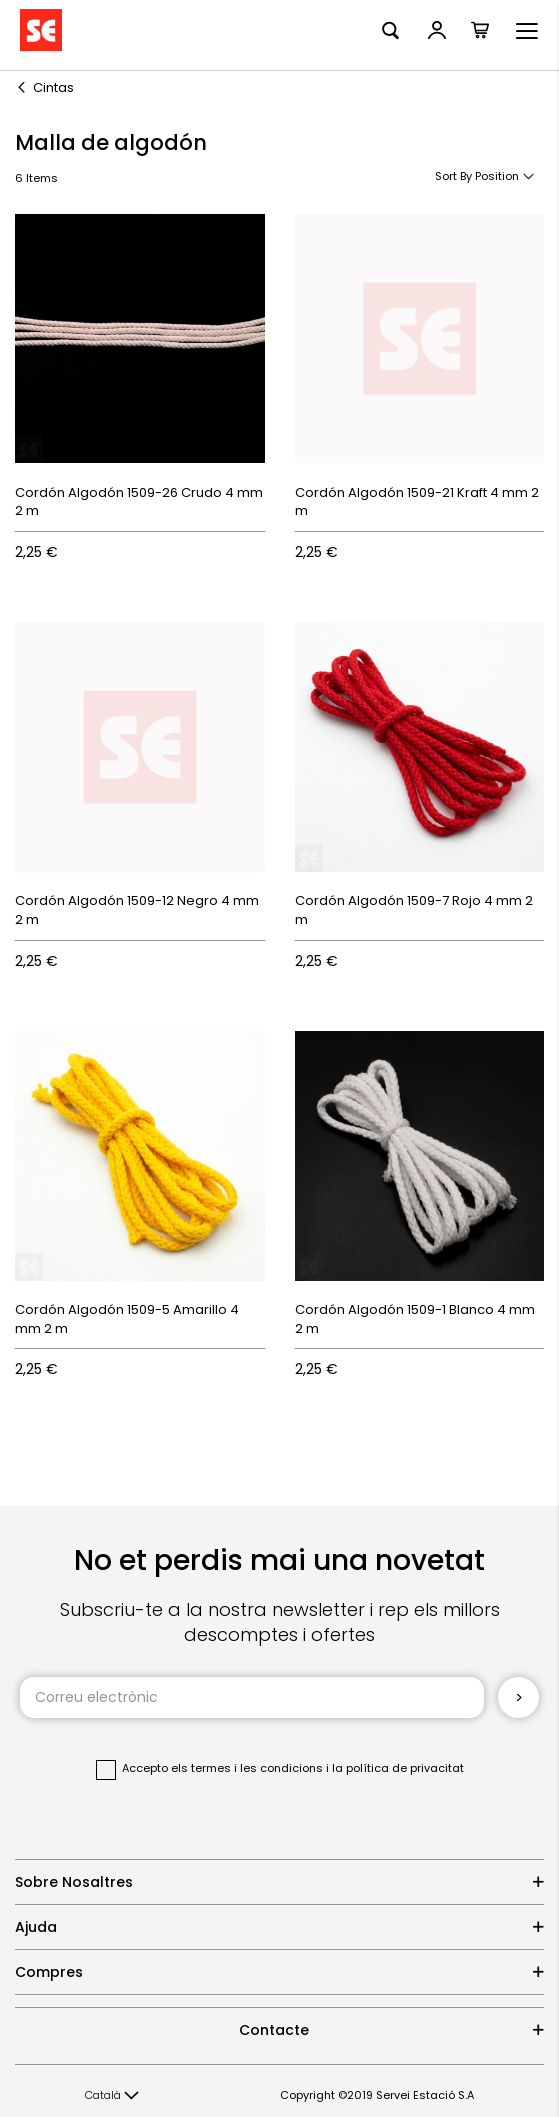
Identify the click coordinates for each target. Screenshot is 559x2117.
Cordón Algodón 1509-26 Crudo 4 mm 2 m (139, 502)
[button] (112, 2096)
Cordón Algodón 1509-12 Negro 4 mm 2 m (137, 910)
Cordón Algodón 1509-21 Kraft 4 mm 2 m (417, 502)
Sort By (453, 176)
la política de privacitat (398, 1768)
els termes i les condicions (247, 1768)
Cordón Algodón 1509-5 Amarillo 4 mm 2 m (127, 1319)
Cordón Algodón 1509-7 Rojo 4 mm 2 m (414, 910)
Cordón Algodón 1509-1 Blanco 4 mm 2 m (415, 1319)
